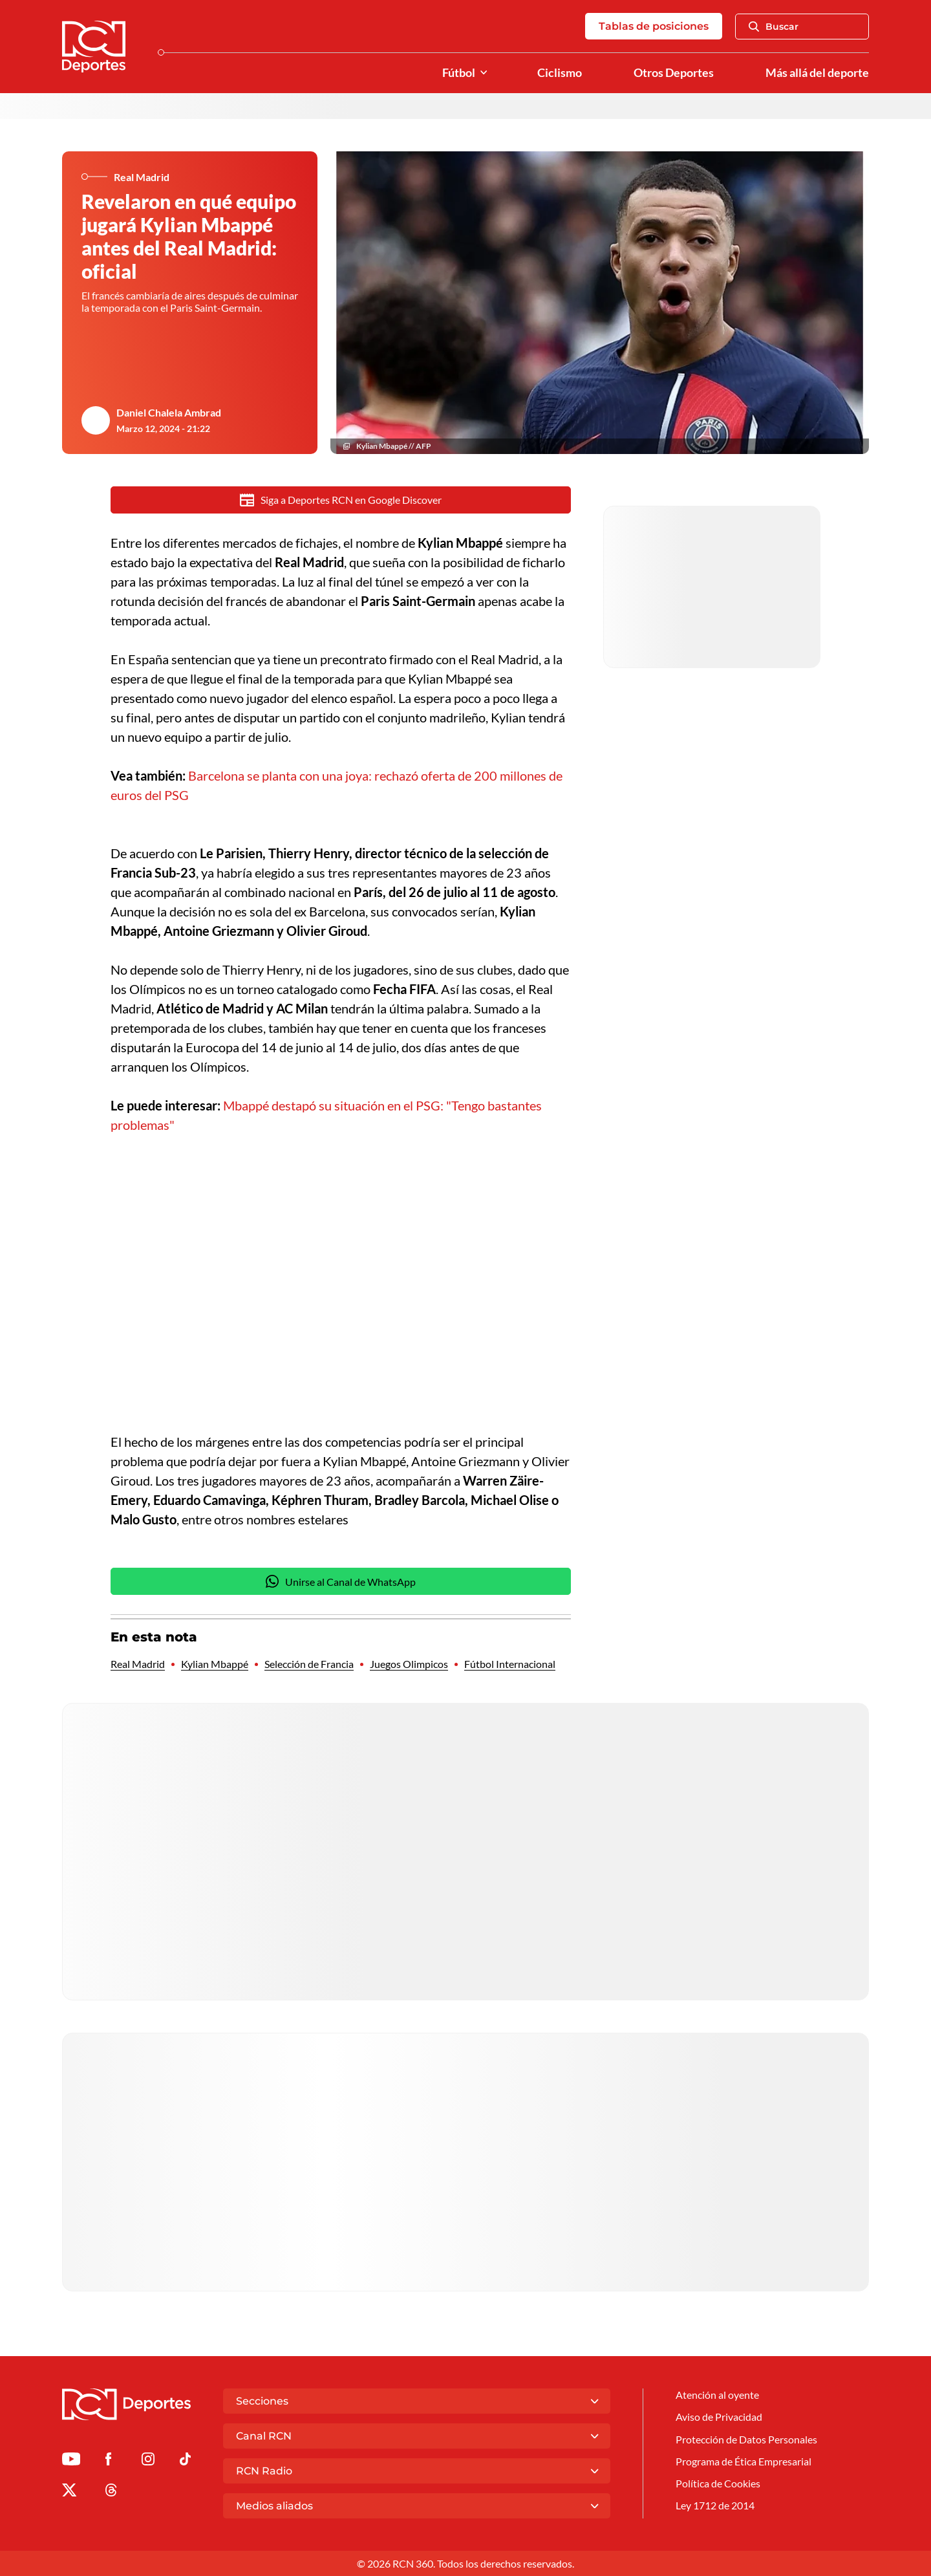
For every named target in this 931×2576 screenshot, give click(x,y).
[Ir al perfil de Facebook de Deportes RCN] (108, 2461)
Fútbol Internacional (509, 1664)
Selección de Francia (309, 1664)
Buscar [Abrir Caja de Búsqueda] (773, 26)
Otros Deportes (674, 73)
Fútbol (458, 73)
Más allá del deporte (817, 73)
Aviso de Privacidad (719, 2416)
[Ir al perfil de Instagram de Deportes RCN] (148, 2461)
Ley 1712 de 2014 (715, 2505)
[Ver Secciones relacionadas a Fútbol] (484, 73)
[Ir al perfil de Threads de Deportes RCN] (111, 2492)
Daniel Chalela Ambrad (168, 412)
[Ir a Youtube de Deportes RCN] (71, 2461)
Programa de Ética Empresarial (743, 2461)
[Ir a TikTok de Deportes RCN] (185, 2461)
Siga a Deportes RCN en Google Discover (341, 499)
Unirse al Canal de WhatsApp (341, 1581)
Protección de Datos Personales (746, 2439)
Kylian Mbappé (214, 1664)
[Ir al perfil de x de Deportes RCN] (69, 2492)
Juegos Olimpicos (409, 1664)
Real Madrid (138, 1664)
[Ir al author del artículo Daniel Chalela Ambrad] (95, 420)
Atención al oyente (717, 2394)
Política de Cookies (718, 2483)
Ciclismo (559, 73)
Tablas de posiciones (654, 26)
